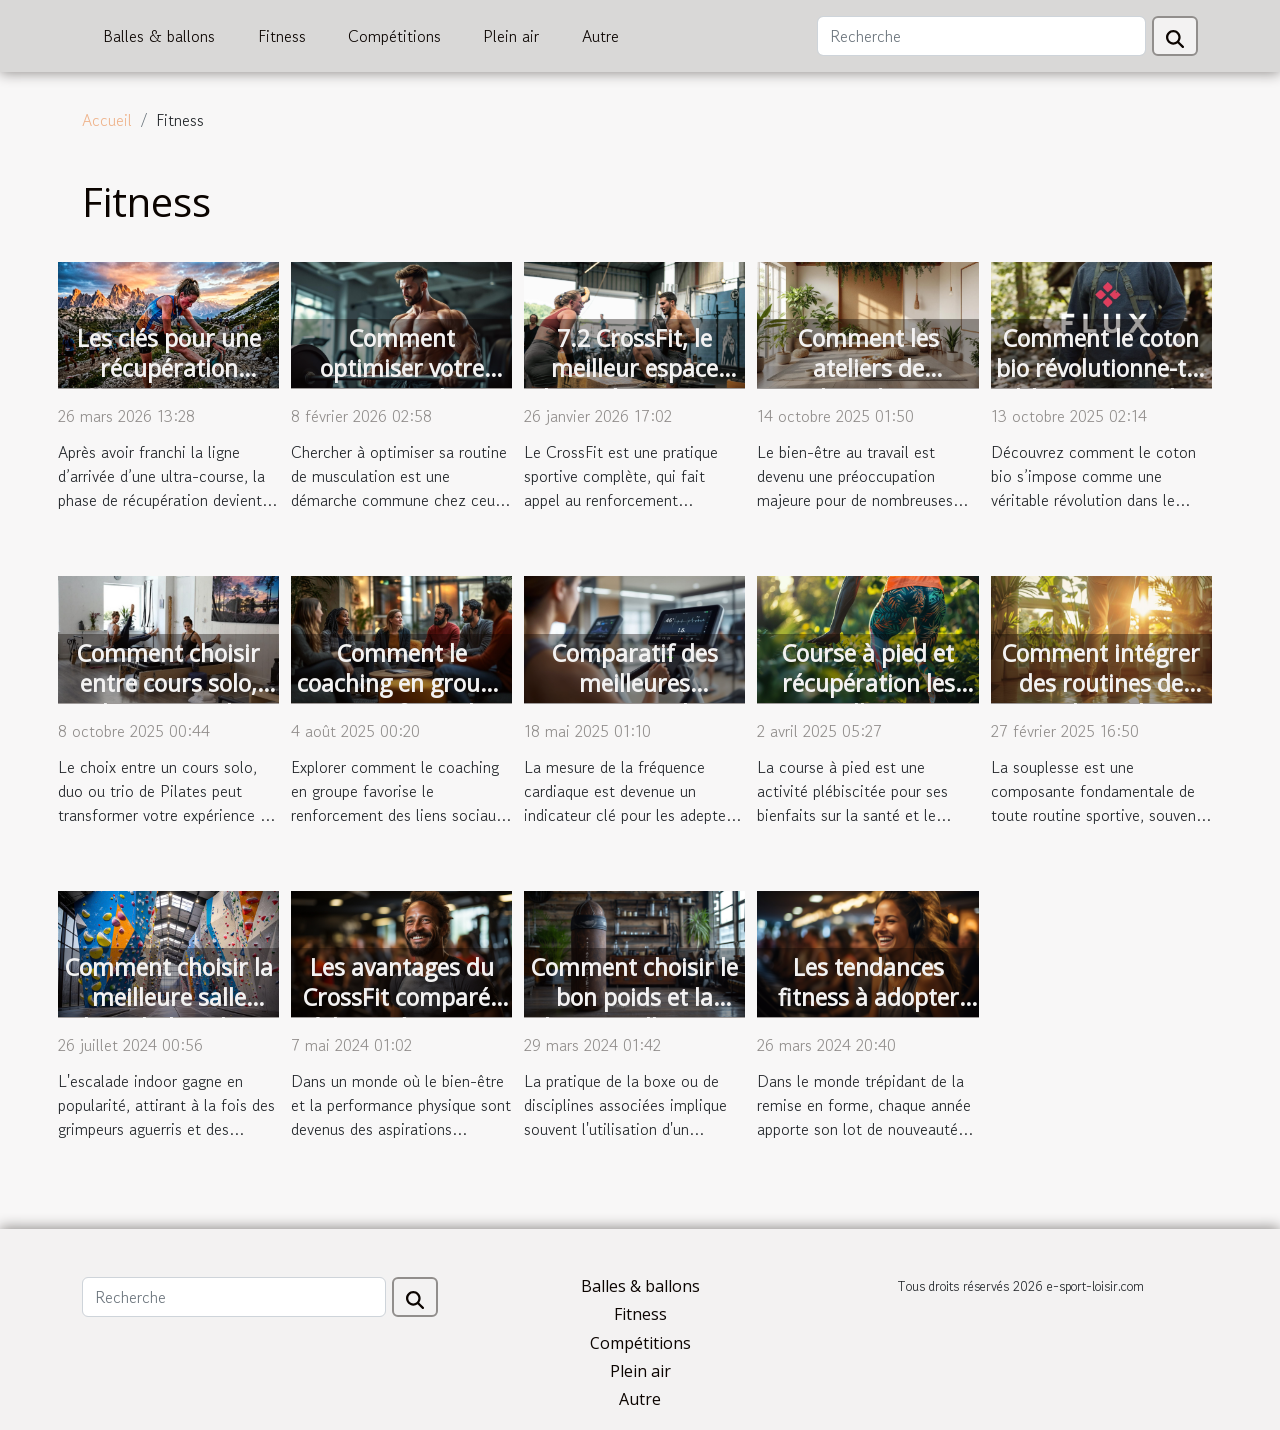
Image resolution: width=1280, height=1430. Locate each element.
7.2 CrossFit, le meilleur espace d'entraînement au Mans (634, 383)
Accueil (107, 120)
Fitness (282, 36)
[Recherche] (981, 36)
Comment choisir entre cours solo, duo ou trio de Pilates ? (168, 698)
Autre (600, 36)
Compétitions (394, 36)
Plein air (511, 36)
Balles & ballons (159, 36)
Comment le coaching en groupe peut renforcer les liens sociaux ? (401, 698)
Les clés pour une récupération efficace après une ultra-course (169, 383)
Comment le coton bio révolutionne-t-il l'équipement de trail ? (1101, 383)
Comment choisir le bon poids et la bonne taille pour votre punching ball (634, 1012)
